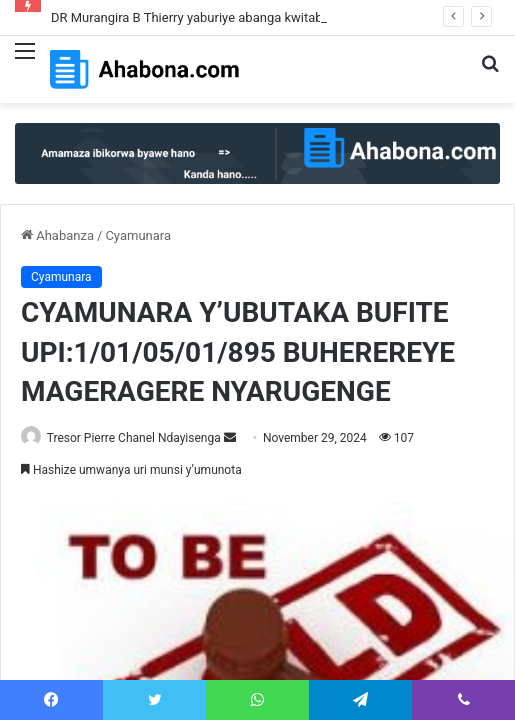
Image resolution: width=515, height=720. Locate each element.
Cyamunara (138, 235)
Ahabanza (57, 235)
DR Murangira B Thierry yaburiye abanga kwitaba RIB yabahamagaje (245, 17)
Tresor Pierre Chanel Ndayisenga (134, 438)
